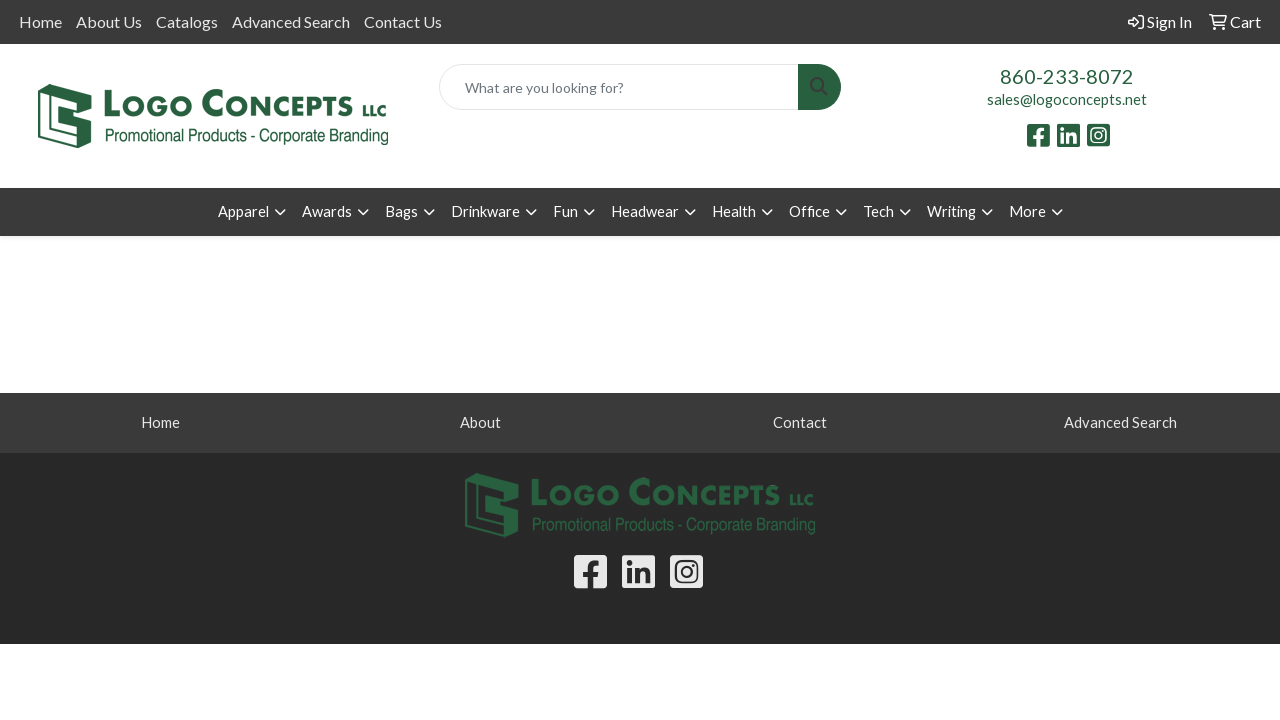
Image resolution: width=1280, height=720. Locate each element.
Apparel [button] (243, 211)
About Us (109, 21)
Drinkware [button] (485, 211)
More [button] (1027, 211)
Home (40, 21)
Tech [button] (878, 211)
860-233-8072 (1067, 76)
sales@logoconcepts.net (1067, 99)
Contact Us (403, 21)
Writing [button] (951, 211)
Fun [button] (565, 211)
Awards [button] (327, 211)
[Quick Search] (619, 87)
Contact (800, 422)
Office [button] (809, 211)
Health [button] (734, 211)
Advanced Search (291, 21)
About (480, 422)
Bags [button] (401, 211)
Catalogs (187, 21)
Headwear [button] (645, 211)
